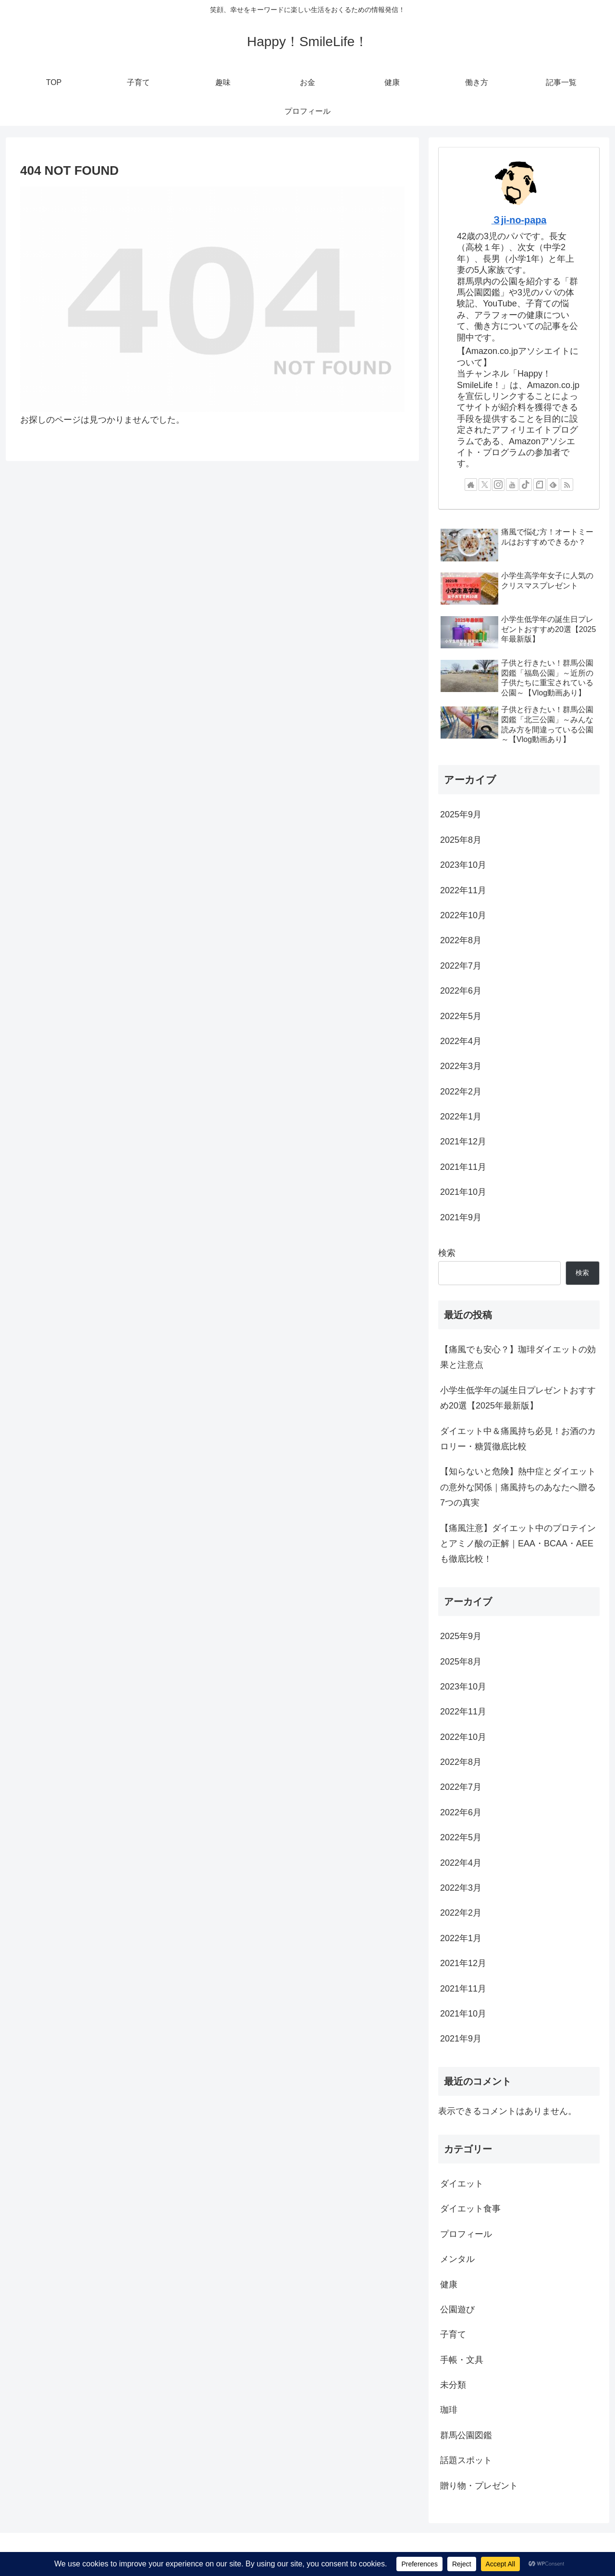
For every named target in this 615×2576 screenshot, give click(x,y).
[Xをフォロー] (485, 484)
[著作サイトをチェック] (471, 484)
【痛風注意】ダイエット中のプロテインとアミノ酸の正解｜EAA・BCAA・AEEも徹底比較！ (518, 1543)
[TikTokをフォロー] (525, 484)
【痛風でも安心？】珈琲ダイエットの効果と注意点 (518, 1357)
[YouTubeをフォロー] (512, 484)
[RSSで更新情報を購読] (567, 484)
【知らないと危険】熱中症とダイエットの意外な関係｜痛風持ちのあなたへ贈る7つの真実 (518, 1487)
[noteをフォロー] (539, 484)
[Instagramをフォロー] (498, 484)
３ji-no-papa (519, 220)
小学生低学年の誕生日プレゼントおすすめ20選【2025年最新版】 (518, 1397)
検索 (446, 1253)
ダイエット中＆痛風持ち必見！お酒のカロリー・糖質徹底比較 (518, 1438)
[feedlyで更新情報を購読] (553, 484)
